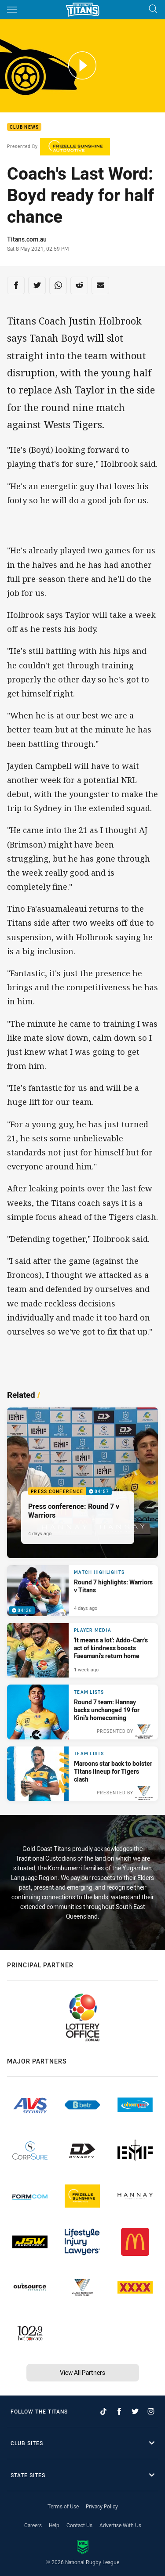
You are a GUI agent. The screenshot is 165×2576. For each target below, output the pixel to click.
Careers (33, 2525)
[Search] (153, 9)
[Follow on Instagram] (150, 2411)
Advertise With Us (120, 2525)
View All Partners (82, 2372)
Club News (24, 127)
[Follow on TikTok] (103, 2411)
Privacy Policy (102, 2506)
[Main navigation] (12, 9)
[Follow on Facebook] (119, 2411)
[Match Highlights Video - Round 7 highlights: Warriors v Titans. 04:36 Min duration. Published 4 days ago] (82, 1590)
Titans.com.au (27, 239)
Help (54, 2525)
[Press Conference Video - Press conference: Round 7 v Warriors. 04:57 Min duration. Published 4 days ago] (82, 1482)
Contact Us (79, 2525)
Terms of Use (63, 2506)
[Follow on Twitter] (135, 2411)
